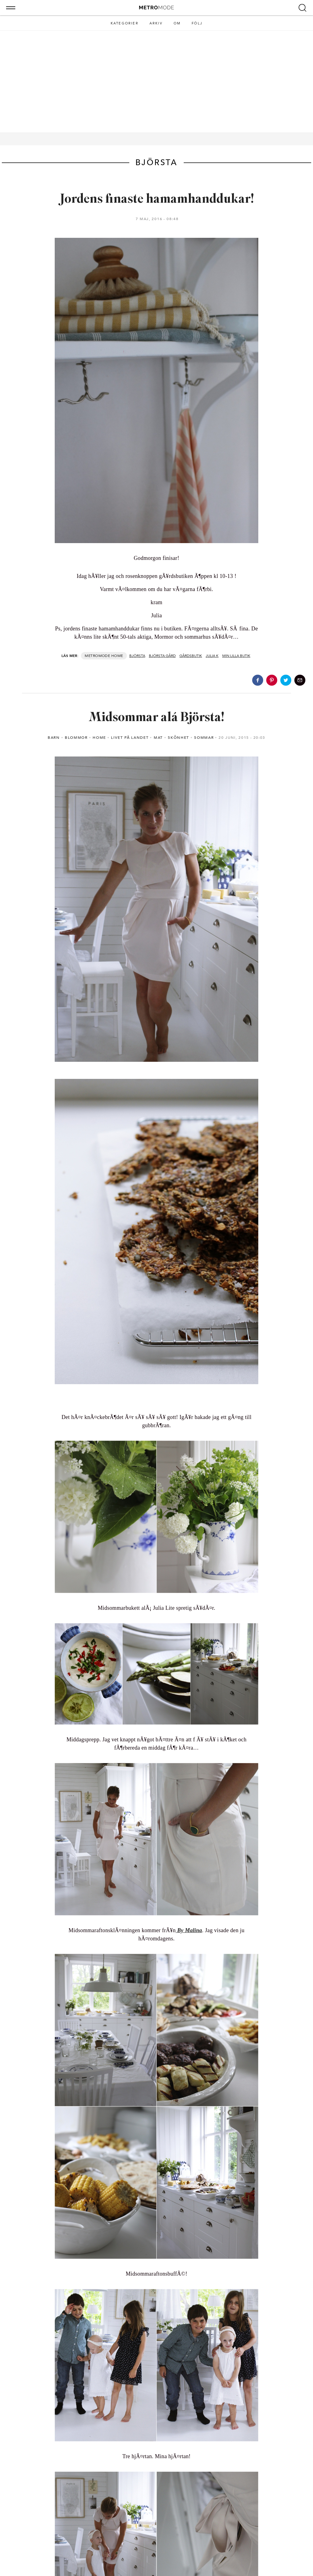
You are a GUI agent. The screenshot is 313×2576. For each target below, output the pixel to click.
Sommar (204, 737)
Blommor (76, 737)
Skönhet (178, 737)
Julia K (212, 655)
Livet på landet (130, 737)
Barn (54, 737)
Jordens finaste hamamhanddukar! (156, 199)
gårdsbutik (190, 655)
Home (117, 655)
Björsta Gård (162, 655)
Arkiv (156, 23)
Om (177, 23)
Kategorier (124, 23)
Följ (197, 23)
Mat (158, 737)
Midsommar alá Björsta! (156, 717)
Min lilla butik (236, 655)
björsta (137, 655)
